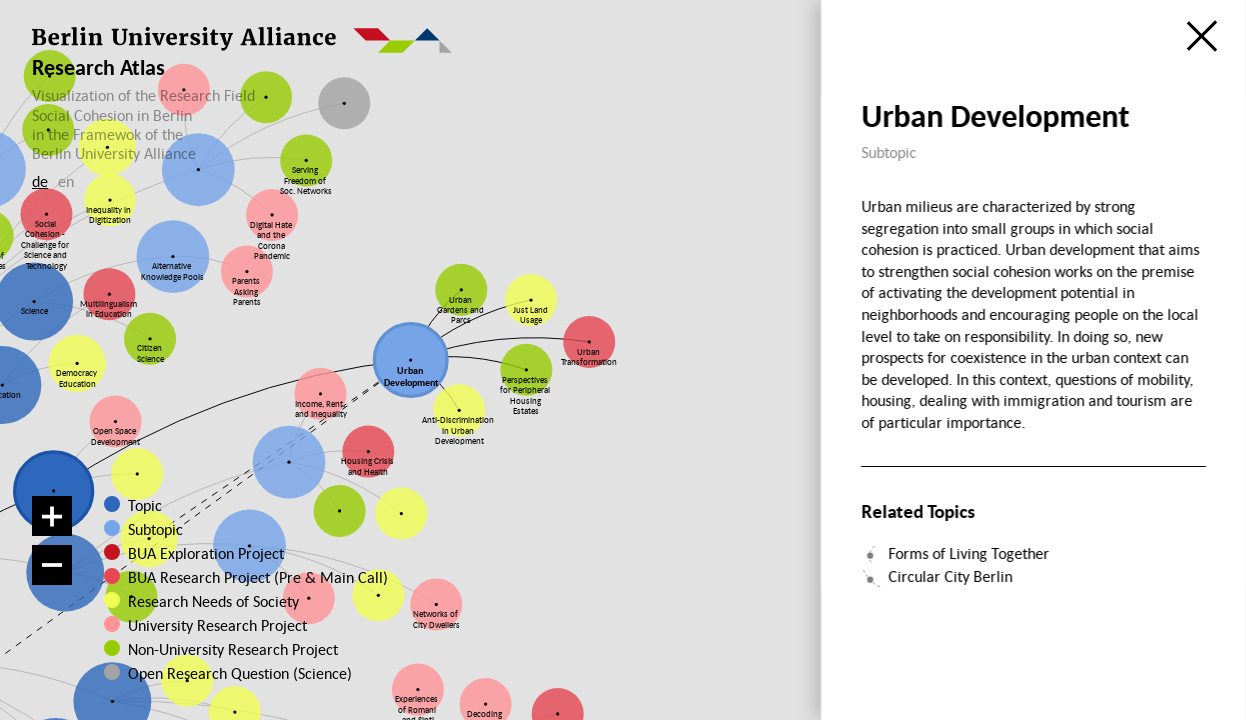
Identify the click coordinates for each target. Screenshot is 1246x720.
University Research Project (208, 625)
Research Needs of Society (210, 601)
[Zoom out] (52, 565)
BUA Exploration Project (206, 553)
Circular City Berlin (951, 576)
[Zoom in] (52, 516)
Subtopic (155, 529)
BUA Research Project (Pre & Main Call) (258, 577)
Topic (145, 505)
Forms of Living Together (969, 553)
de (40, 181)
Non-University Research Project (216, 649)
